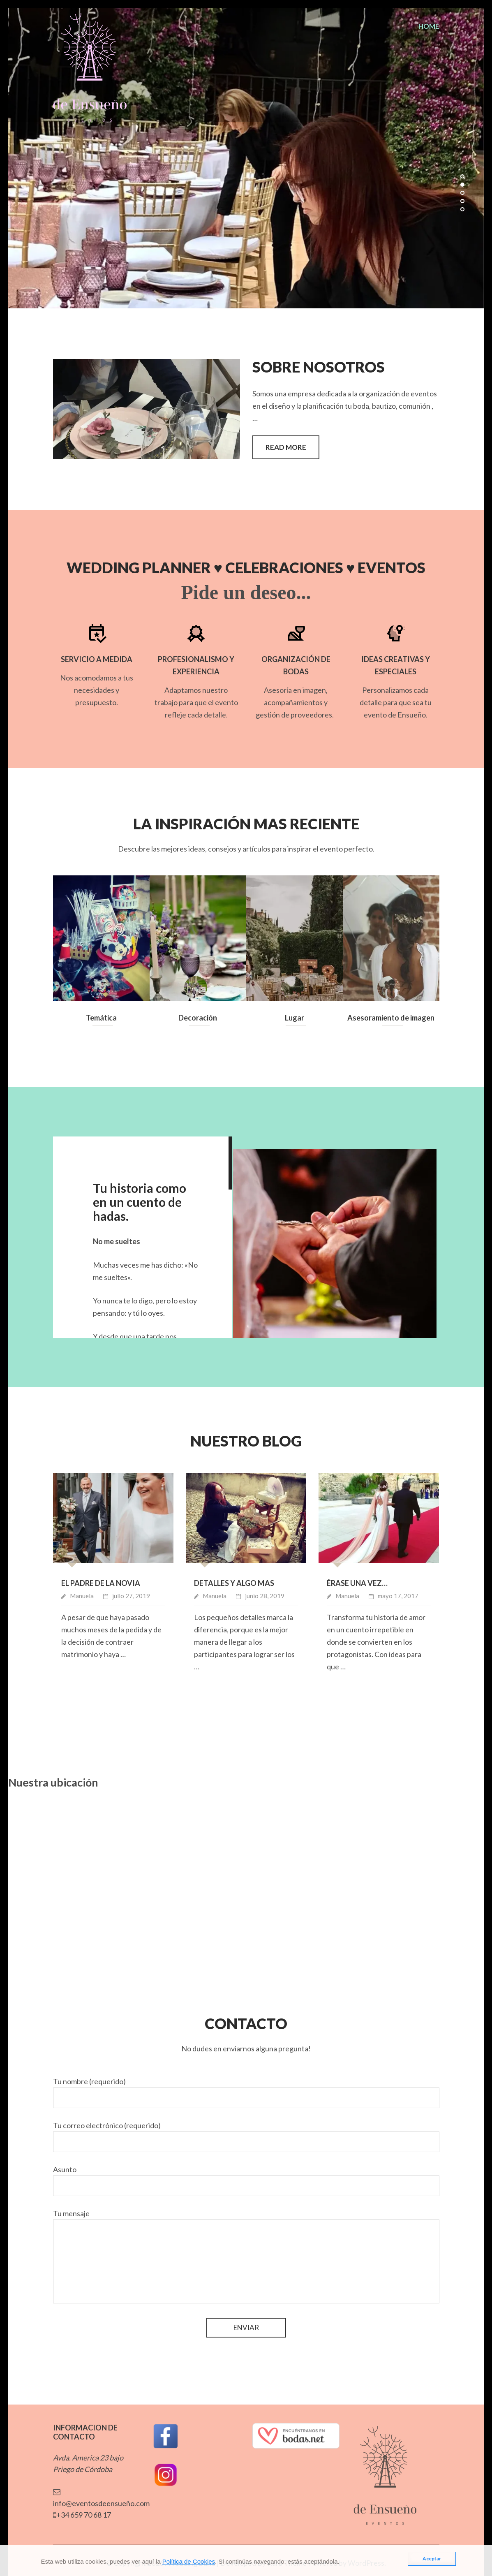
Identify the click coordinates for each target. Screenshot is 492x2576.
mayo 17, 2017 (398, 1595)
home (428, 26)
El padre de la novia (100, 1583)
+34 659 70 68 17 (82, 2514)
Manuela (82, 1595)
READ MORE (286, 447)
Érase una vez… (357, 1583)
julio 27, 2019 (131, 1595)
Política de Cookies (188, 2561)
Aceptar (432, 2558)
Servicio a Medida (96, 659)
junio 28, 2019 (264, 1595)
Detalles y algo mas (234, 1583)
